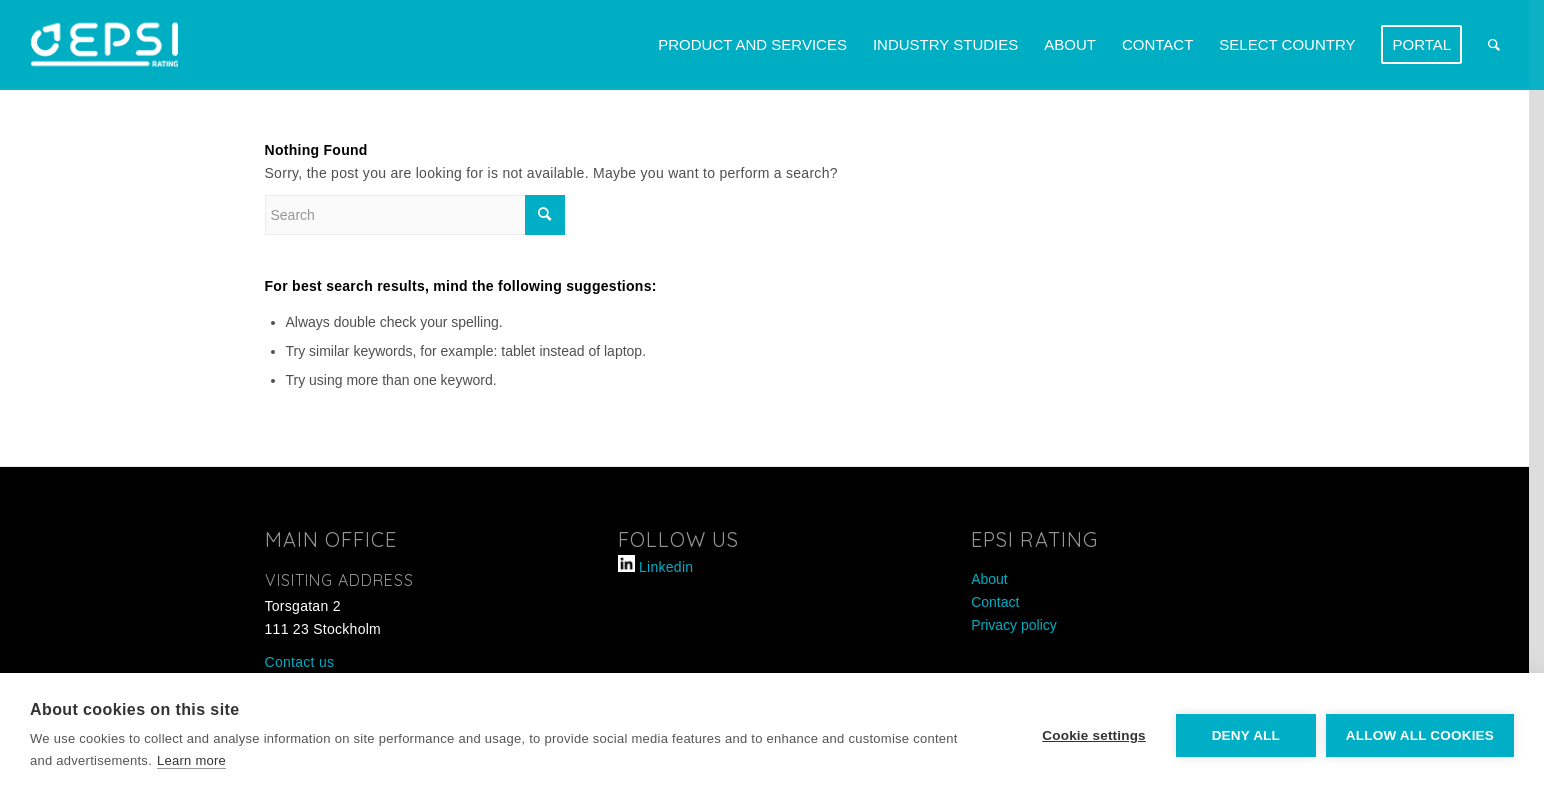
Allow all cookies (1420, 735)
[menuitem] (752, 45)
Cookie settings (1094, 735)
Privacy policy (1014, 625)
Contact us (300, 662)
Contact (995, 602)
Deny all (1246, 735)
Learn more (191, 760)
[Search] (1494, 45)
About (989, 579)
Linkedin (666, 567)
